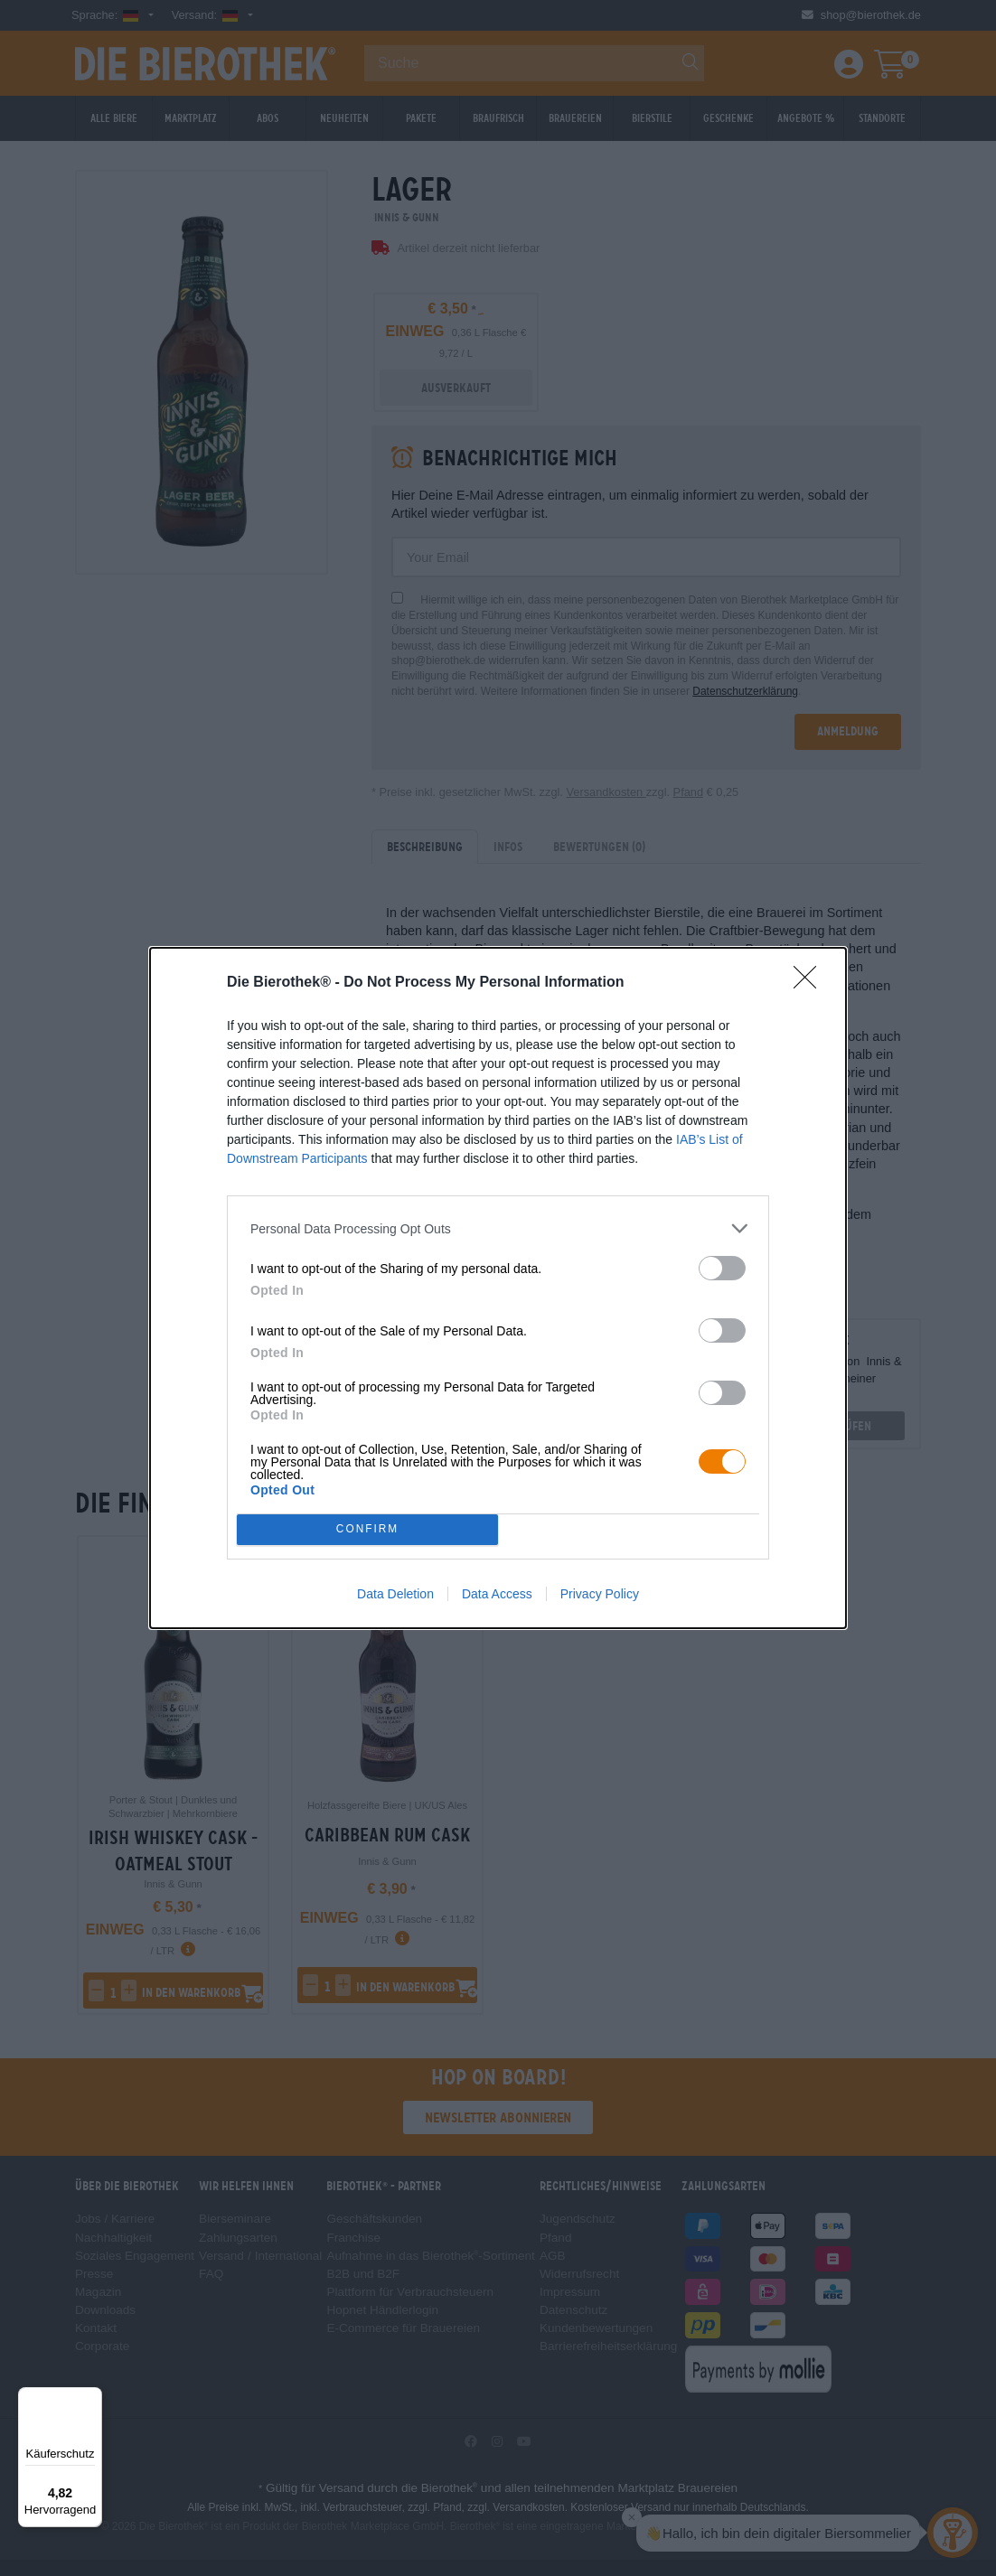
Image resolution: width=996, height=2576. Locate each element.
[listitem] (498, 1228)
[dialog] (498, 1288)
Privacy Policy (599, 1594)
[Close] (811, 983)
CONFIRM (367, 1530)
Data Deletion (395, 1594)
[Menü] (91, 2398)
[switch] (722, 1268)
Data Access (497, 1594)
